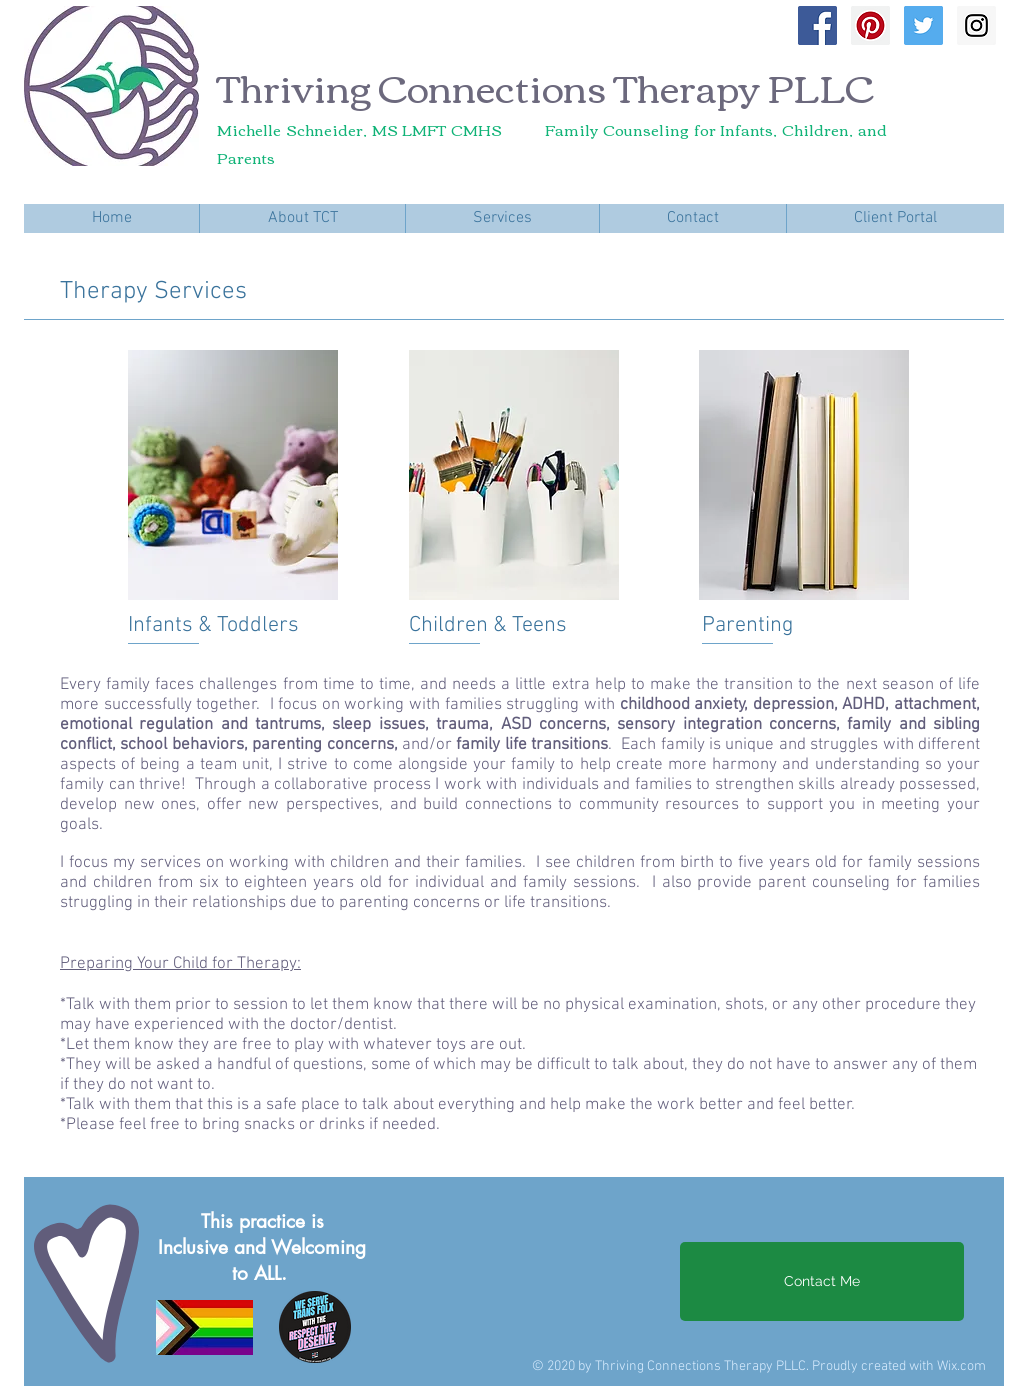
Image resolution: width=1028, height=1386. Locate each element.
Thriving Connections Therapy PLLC (545, 86)
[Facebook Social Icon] (817, 25)
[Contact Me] (822, 1281)
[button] (302, 218)
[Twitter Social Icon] (923, 25)
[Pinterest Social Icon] (870, 25)
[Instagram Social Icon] (976, 25)
